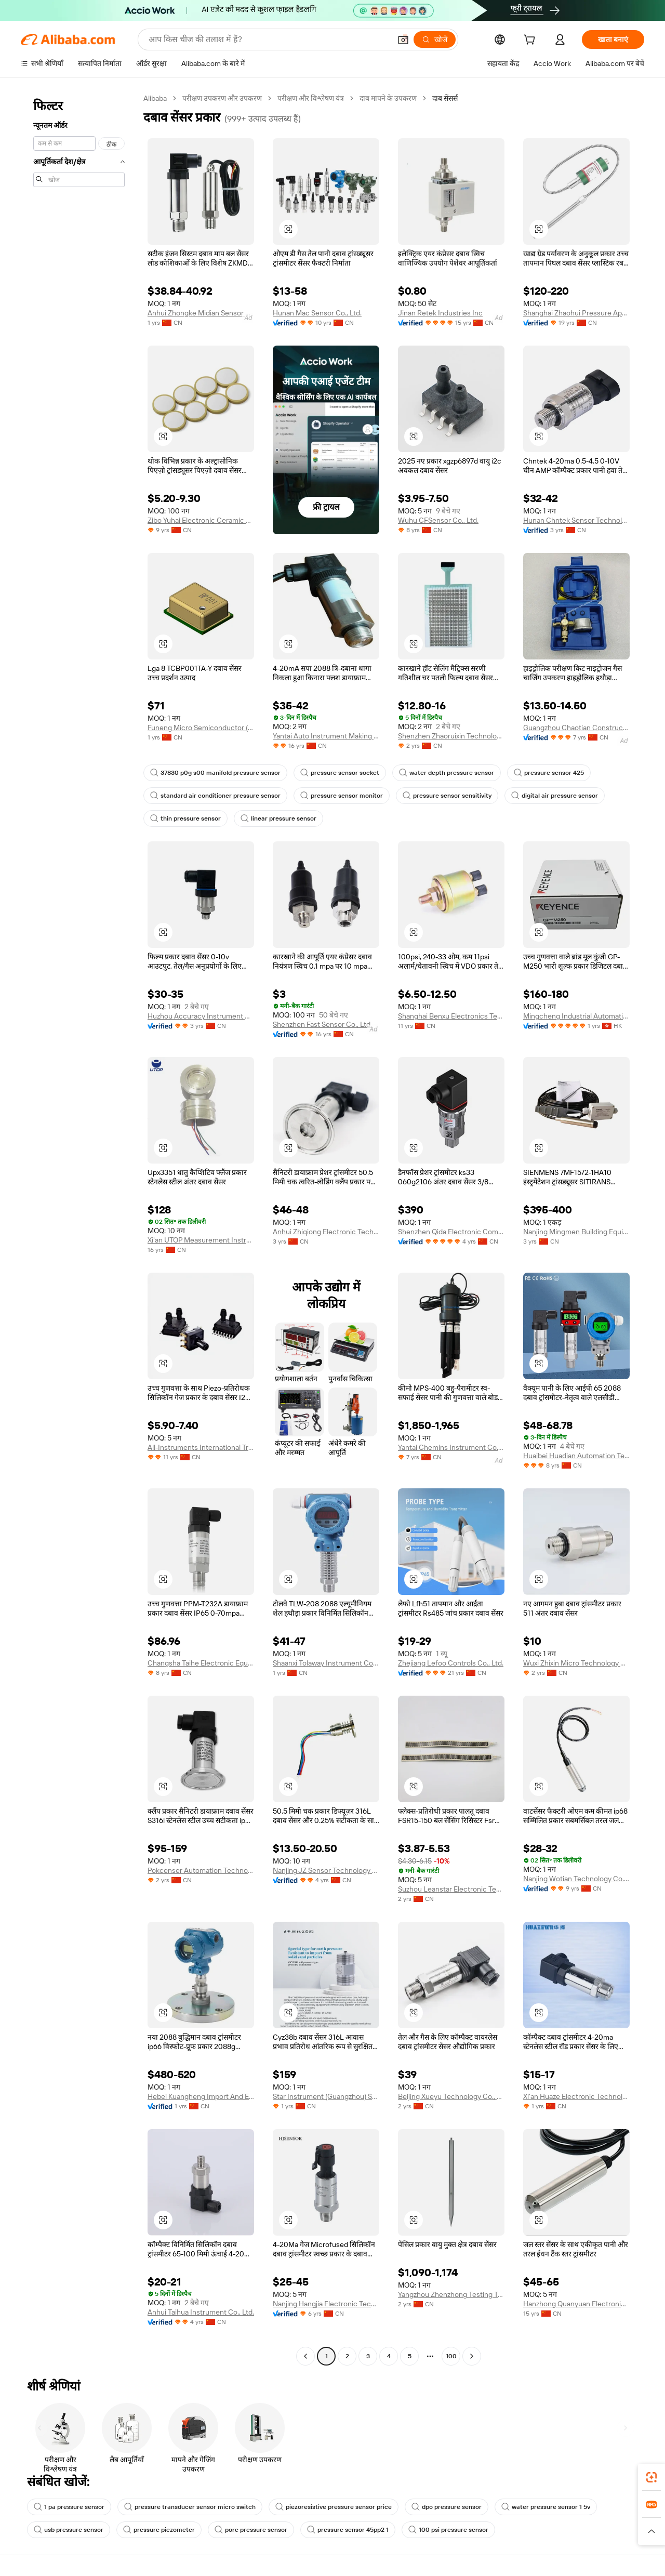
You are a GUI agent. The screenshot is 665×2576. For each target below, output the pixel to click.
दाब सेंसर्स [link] (445, 98)
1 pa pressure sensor (69, 2507)
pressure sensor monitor (341, 795)
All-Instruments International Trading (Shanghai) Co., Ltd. (201, 1447)
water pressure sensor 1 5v (545, 2507)
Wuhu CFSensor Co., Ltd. (438, 520)
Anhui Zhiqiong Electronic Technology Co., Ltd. (326, 1231)
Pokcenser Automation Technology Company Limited (201, 1870)
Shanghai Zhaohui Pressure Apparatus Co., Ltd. (576, 313)
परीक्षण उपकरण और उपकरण (222, 98)
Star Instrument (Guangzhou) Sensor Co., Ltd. (326, 2096)
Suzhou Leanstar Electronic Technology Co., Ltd (451, 1889)
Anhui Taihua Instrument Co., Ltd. (201, 2312)
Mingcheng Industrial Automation (576, 1016)
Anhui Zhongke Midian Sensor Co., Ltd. (201, 313)
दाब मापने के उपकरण (388, 98)
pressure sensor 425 (549, 773)
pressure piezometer (159, 2530)
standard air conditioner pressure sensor (215, 795)
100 (451, 2356)
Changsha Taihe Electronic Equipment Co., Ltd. (201, 1663)
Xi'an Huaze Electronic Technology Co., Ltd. (576, 2096)
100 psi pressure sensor (448, 2530)
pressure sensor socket (339, 773)
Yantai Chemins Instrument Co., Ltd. (451, 1447)
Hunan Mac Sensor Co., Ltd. (317, 313)
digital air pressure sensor (554, 795)
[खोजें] (435, 39)
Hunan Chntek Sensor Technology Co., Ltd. (576, 520)
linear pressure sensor (278, 818)
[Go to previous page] (305, 2356)
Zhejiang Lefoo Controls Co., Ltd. (450, 1663)
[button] (403, 39)
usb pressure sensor (68, 2530)
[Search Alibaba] (269, 39)
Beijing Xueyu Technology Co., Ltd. (451, 2096)
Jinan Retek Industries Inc (440, 313)
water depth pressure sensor (446, 773)
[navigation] (79, 1228)
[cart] (531, 41)
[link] (651, 2477)
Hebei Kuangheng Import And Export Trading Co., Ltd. (201, 2096)
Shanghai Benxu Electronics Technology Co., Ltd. (451, 1016)
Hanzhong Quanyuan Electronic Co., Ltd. (576, 2304)
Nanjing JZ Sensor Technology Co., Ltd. (326, 1870)
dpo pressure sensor (446, 2507)
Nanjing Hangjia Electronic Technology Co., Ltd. (326, 2304)
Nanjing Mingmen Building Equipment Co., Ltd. (576, 1231)
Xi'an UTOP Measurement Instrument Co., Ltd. (201, 1240)
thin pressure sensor (185, 818)
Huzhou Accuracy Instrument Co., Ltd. (201, 1016)
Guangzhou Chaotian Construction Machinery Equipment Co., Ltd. (576, 727)
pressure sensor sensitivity (447, 795)
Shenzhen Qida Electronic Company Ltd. (451, 1231)
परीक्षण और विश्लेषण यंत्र (310, 98)
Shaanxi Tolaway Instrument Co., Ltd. (326, 1663)
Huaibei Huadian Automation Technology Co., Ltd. (576, 1455)
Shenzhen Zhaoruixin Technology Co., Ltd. (451, 736)
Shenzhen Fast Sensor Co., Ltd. (322, 1024)
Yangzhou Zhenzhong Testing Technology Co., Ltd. (451, 2294)
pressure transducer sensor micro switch (190, 2507)
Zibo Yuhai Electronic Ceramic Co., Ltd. (201, 520)
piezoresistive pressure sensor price (333, 2507)
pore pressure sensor (251, 2530)
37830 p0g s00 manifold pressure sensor (215, 773)
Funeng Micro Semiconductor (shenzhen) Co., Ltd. (201, 727)
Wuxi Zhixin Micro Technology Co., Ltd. (576, 1663)
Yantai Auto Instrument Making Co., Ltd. (326, 736)
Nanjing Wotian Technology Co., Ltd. (576, 1878)
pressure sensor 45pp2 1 (348, 2530)
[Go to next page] (471, 2356)
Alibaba (155, 98)
